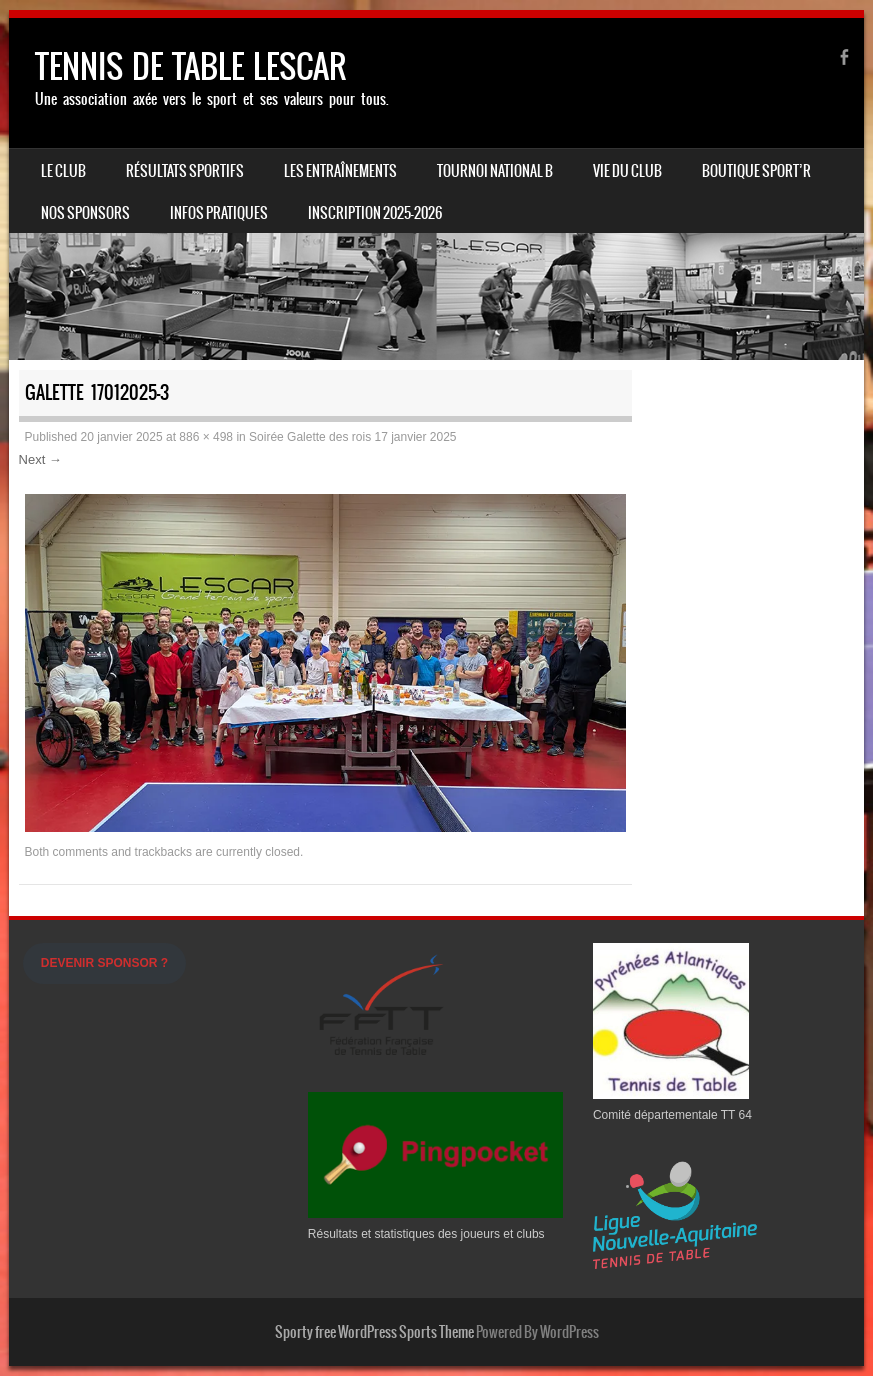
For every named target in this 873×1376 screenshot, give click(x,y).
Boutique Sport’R (756, 171)
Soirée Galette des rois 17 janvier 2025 (352, 437)
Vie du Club (627, 171)
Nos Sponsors (85, 213)
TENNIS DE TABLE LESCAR (190, 66)
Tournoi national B (495, 171)
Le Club (63, 171)
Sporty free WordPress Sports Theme (374, 1332)
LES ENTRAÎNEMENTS (340, 171)
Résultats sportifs (185, 171)
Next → (40, 459)
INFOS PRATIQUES (219, 213)
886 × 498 (206, 437)
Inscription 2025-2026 (375, 213)
